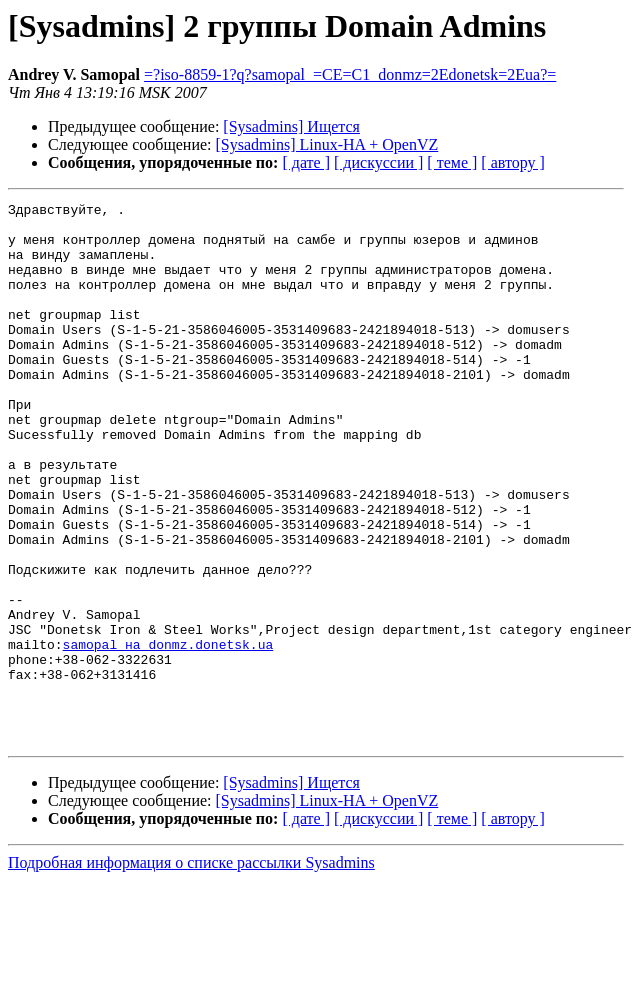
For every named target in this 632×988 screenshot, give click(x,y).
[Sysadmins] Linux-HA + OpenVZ (327, 144)
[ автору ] (512, 162)
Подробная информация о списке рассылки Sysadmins (191, 970)
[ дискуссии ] (378, 162)
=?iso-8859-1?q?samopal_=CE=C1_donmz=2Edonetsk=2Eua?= (350, 74)
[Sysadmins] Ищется (291, 126)
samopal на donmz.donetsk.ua (168, 734)
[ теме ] (452, 162)
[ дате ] (306, 162)
